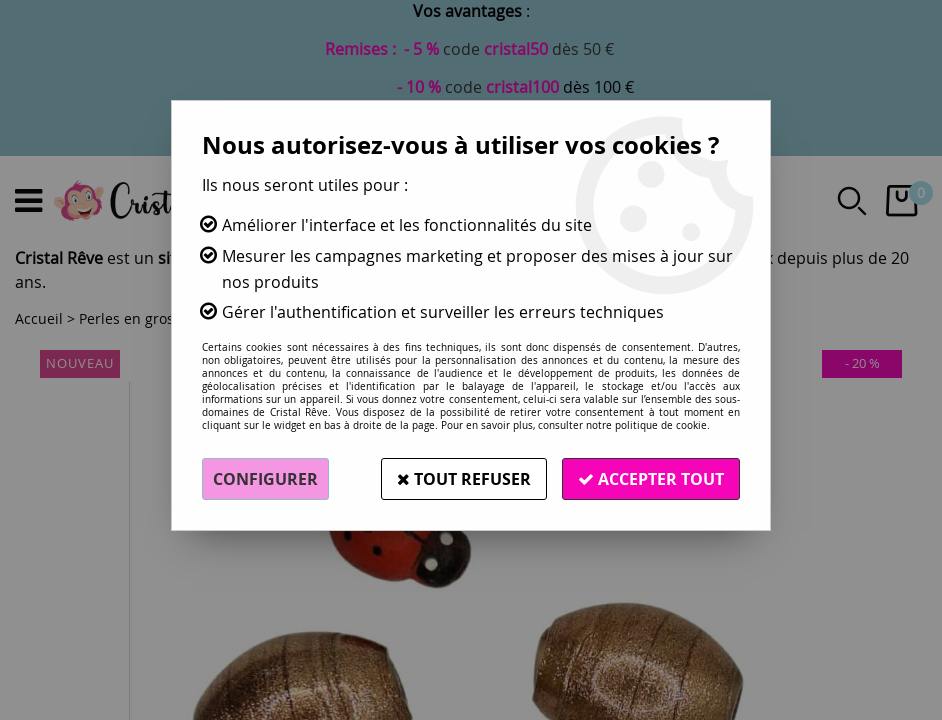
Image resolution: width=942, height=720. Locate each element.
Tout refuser (464, 479)
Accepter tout (651, 479)
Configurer (265, 479)
